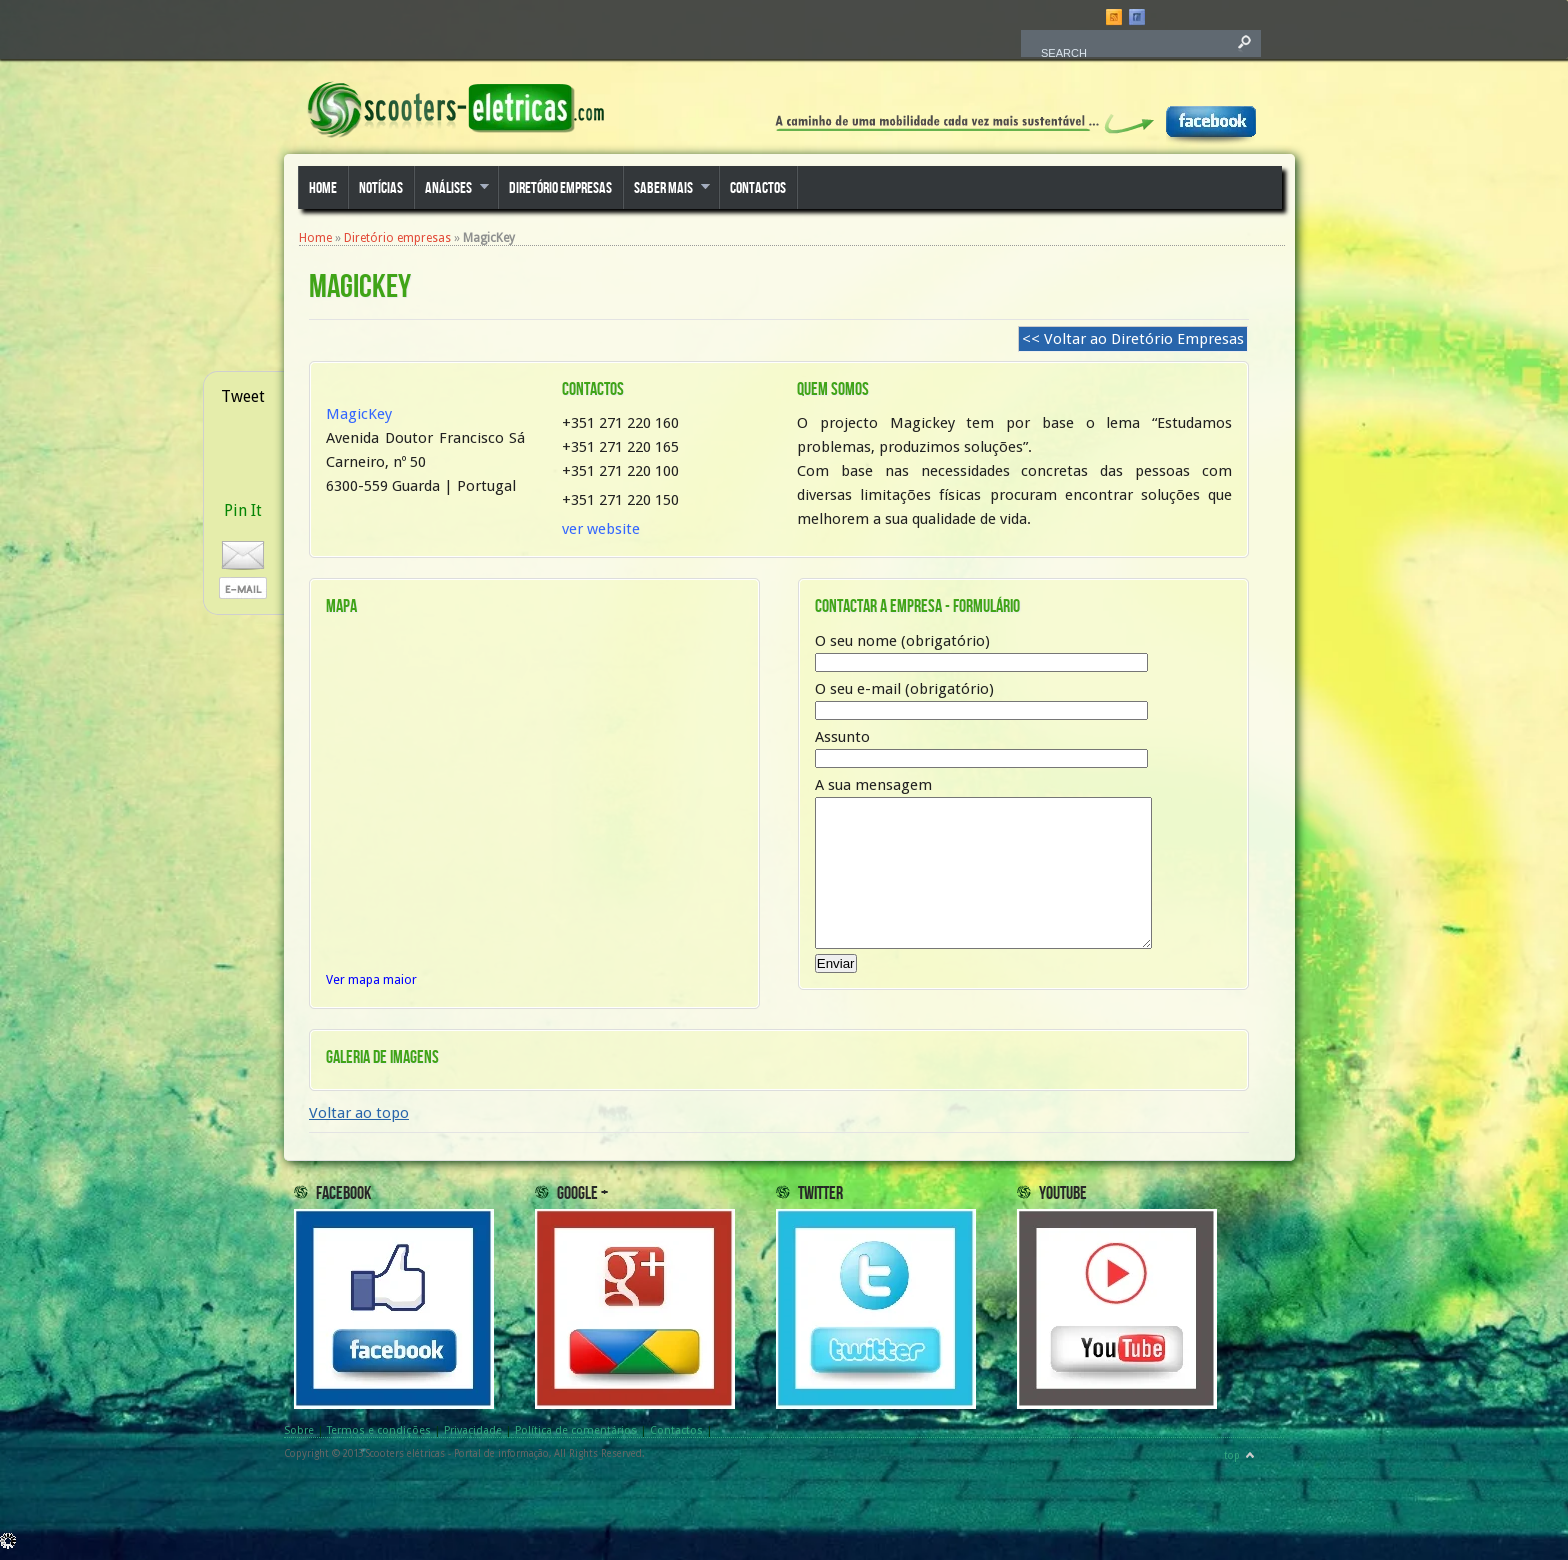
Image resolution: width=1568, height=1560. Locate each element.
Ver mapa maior (371, 979)
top (1232, 1466)
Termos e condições (379, 1441)
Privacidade (473, 1441)
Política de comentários (576, 1441)
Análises (451, 189)
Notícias (381, 188)
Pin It (243, 510)
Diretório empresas (560, 188)
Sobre (299, 1441)
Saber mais (666, 189)
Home (323, 188)
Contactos (758, 188)
